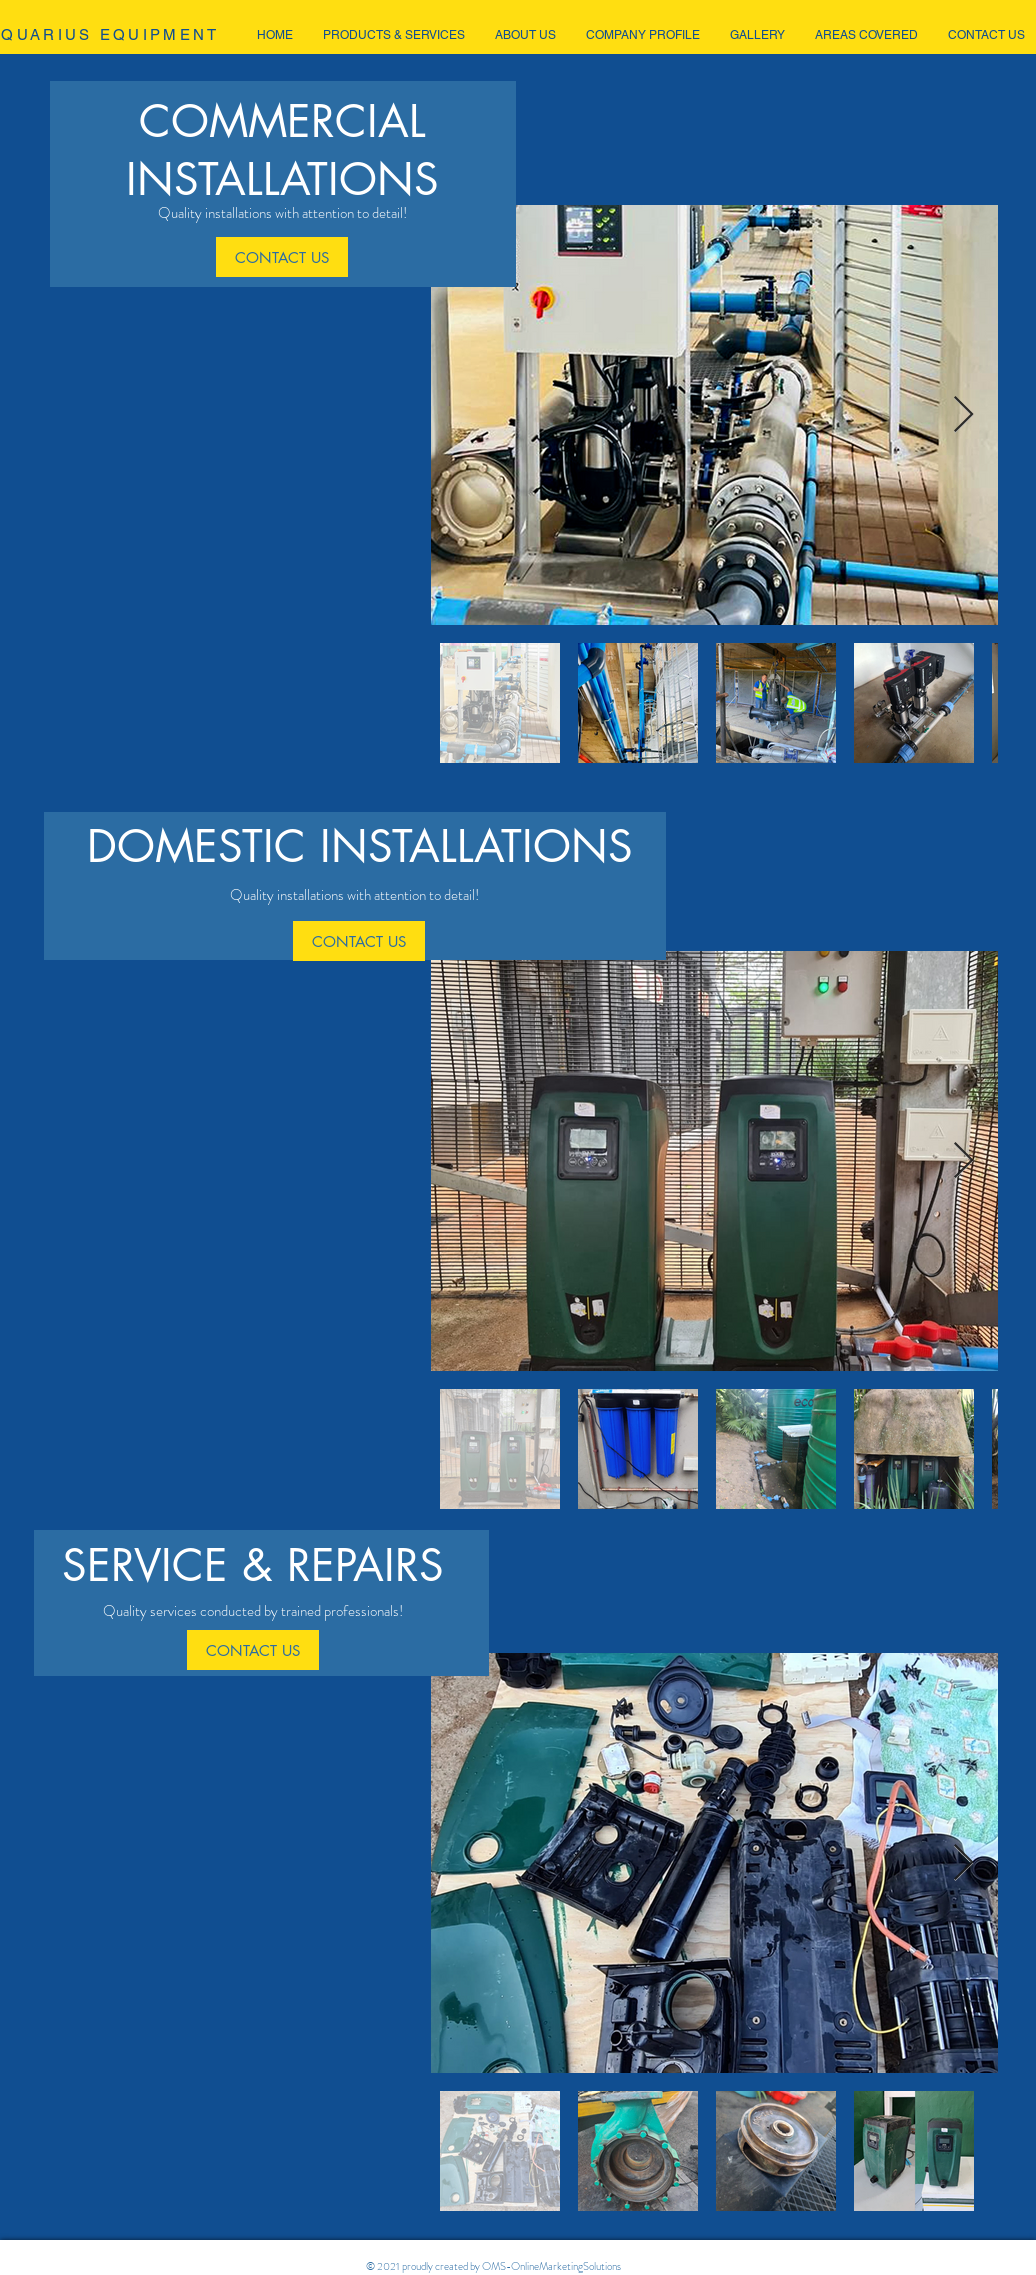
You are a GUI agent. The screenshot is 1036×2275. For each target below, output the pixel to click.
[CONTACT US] (282, 257)
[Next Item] (963, 415)
